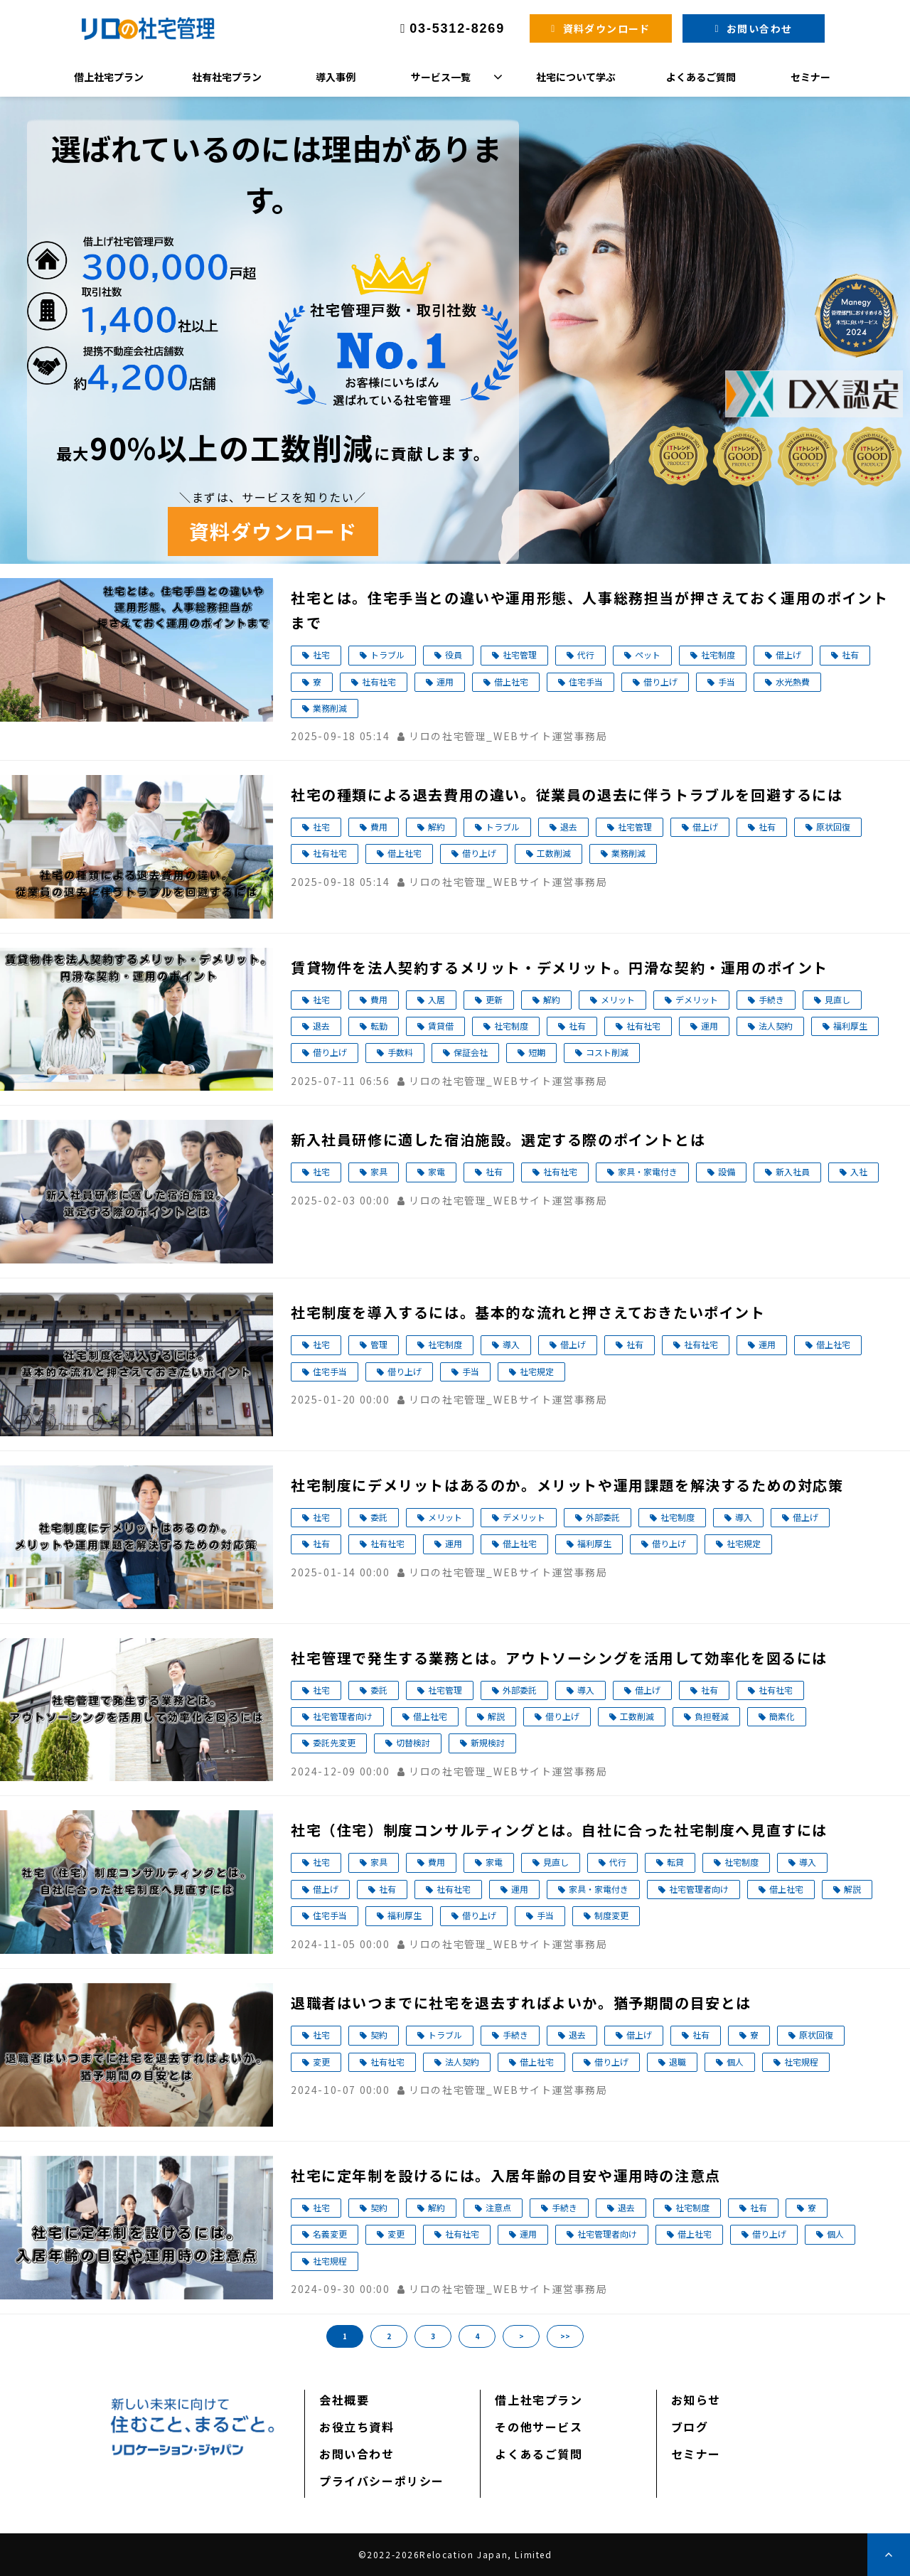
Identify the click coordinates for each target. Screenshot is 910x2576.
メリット (618, 999)
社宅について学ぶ (576, 77)
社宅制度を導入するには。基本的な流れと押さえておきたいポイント (528, 1312)
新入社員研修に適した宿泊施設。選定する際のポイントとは (498, 1139)
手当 (726, 681)
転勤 (378, 1026)
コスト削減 (607, 1052)
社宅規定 (537, 1371)
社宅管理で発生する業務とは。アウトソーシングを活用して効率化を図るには (559, 1657)
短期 (536, 1052)
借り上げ (660, 681)
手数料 (400, 1052)
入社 (858, 1171)
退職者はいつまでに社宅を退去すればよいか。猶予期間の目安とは (521, 2002)
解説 (496, 1716)
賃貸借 (441, 1026)
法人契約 (776, 1026)
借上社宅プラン (109, 77)
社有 (850, 654)
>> (565, 2336)
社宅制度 (718, 654)
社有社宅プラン (227, 77)
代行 (585, 654)
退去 (568, 827)
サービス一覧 (441, 77)
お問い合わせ (759, 28)
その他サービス (538, 2426)
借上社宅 (511, 681)
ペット (647, 654)
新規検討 (488, 1742)
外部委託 (603, 1517)
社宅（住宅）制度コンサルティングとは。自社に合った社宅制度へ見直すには (559, 1829)
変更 (321, 2062)
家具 (378, 1171)
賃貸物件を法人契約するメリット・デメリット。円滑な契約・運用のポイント (559, 967)
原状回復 (833, 827)
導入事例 (335, 77)
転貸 (675, 1862)
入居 (436, 999)
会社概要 (344, 2399)
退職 (677, 2062)
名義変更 (330, 2234)
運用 (445, 681)
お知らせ (696, 2399)
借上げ (788, 654)
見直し (837, 999)
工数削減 (554, 853)
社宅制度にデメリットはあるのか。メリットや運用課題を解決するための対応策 (567, 1485)
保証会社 (471, 1052)
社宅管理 (520, 654)
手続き (771, 999)
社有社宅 (379, 681)
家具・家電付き (648, 1171)
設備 (726, 1171)
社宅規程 (801, 2062)
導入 (511, 1344)
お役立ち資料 (357, 2426)
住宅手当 (586, 681)
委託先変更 (334, 1742)
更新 (494, 999)
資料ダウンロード (607, 28)
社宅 (321, 654)
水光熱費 (793, 681)
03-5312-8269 (457, 28)
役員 (453, 654)
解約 (436, 827)
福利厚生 (850, 1026)
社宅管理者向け (343, 1716)
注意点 (498, 2207)
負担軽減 (712, 1716)
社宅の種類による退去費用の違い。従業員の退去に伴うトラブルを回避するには (567, 794)
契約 (378, 2035)
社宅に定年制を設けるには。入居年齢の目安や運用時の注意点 (506, 2175)
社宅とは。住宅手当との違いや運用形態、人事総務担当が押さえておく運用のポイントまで (589, 610)
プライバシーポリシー (381, 2480)
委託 (378, 1517)
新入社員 (793, 1171)
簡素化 (782, 1716)
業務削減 (330, 708)
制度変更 (611, 1915)
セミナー (810, 77)
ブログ (690, 2426)
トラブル (387, 654)
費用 (378, 827)
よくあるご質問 (701, 77)
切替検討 (413, 1742)
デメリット (696, 999)
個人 (735, 2062)
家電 (436, 1171)
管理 (378, 1344)
